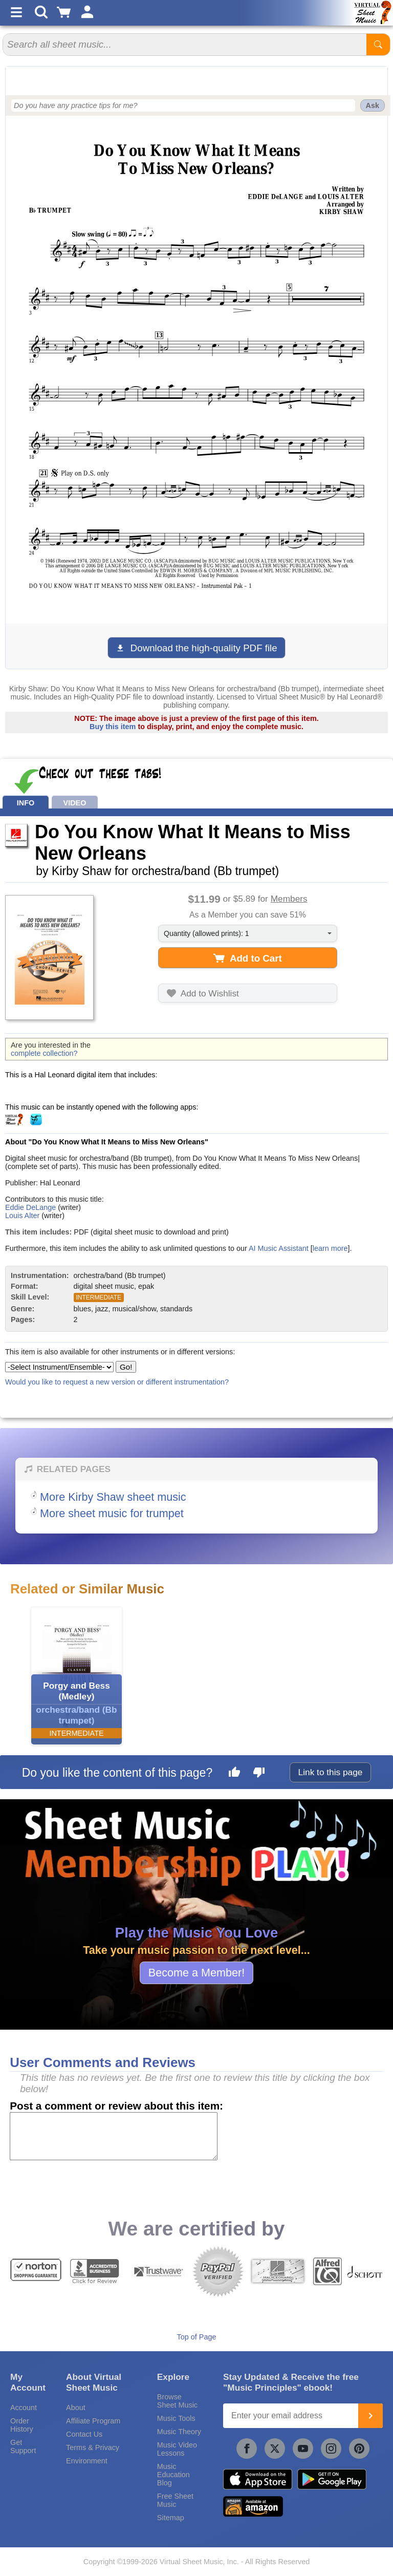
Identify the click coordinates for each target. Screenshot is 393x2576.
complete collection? (44, 1053)
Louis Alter (22, 1215)
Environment (86, 2461)
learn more (330, 1248)
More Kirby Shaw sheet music (113, 1497)
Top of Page (196, 2337)
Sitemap (170, 2518)
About (75, 2407)
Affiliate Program (93, 2421)
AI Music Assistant (279, 1248)
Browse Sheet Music (177, 2401)
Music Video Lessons (177, 2449)
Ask (372, 105)
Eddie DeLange (30, 1207)
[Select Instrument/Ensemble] (59, 1367)
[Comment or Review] (113, 2136)
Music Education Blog (173, 2474)
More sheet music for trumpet (112, 1513)
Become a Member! (196, 1972)
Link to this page (330, 1772)
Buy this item (113, 726)
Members (289, 898)
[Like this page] (234, 1773)
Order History (21, 2425)
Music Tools (176, 2418)
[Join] (370, 2415)
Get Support (23, 2446)
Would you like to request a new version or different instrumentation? (117, 1382)
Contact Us (84, 2434)
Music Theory (179, 2432)
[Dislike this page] (259, 1773)
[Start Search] (378, 44)
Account (23, 2407)
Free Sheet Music (175, 2500)
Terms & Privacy (92, 2447)
